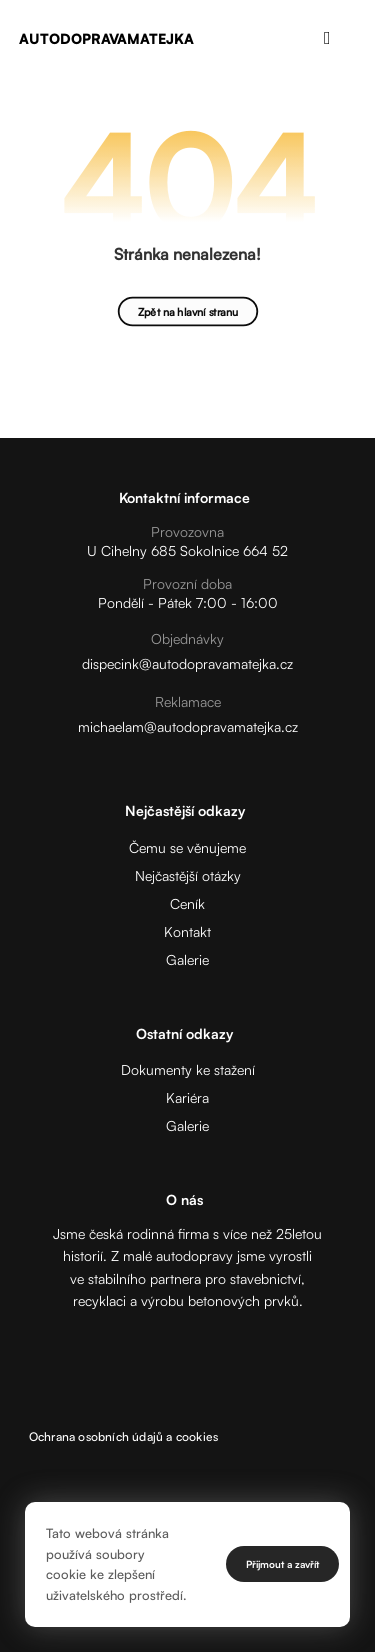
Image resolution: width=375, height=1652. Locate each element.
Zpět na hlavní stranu (187, 311)
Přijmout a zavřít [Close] (282, 1564)
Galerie (187, 959)
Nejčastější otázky (188, 875)
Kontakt (187, 931)
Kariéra (187, 1097)
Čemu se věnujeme (187, 847)
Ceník (187, 903)
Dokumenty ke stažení (188, 1069)
